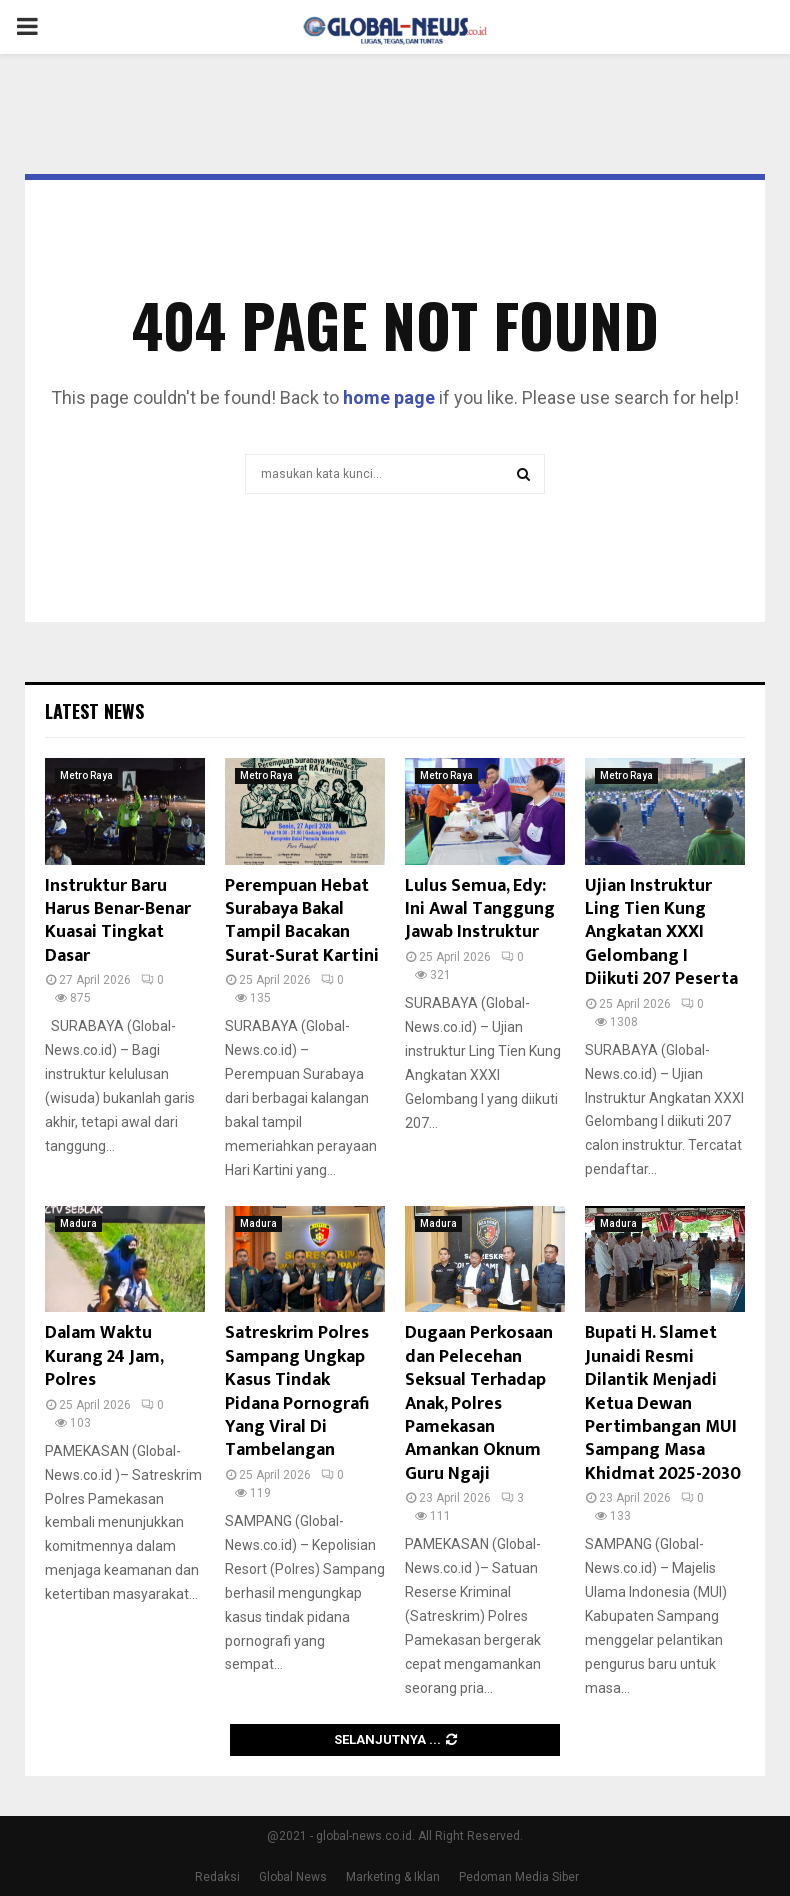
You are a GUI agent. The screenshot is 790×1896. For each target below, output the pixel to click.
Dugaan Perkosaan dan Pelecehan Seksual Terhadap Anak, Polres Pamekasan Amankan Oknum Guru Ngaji (479, 1403)
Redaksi (217, 1877)
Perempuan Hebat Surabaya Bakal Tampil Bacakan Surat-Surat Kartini (302, 921)
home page (389, 397)
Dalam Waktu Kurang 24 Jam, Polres (104, 1356)
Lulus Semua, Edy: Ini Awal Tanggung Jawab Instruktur (480, 909)
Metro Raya (86, 775)
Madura (78, 1223)
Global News (293, 1877)
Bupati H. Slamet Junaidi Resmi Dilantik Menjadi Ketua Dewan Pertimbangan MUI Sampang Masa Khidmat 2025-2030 (663, 1403)
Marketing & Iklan (393, 1877)
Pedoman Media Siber (519, 1877)
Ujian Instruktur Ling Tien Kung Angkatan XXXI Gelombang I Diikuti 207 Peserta (661, 933)
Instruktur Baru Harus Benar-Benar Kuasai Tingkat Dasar (118, 921)
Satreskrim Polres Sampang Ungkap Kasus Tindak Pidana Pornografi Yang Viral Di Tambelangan (297, 1391)
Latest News (94, 711)
